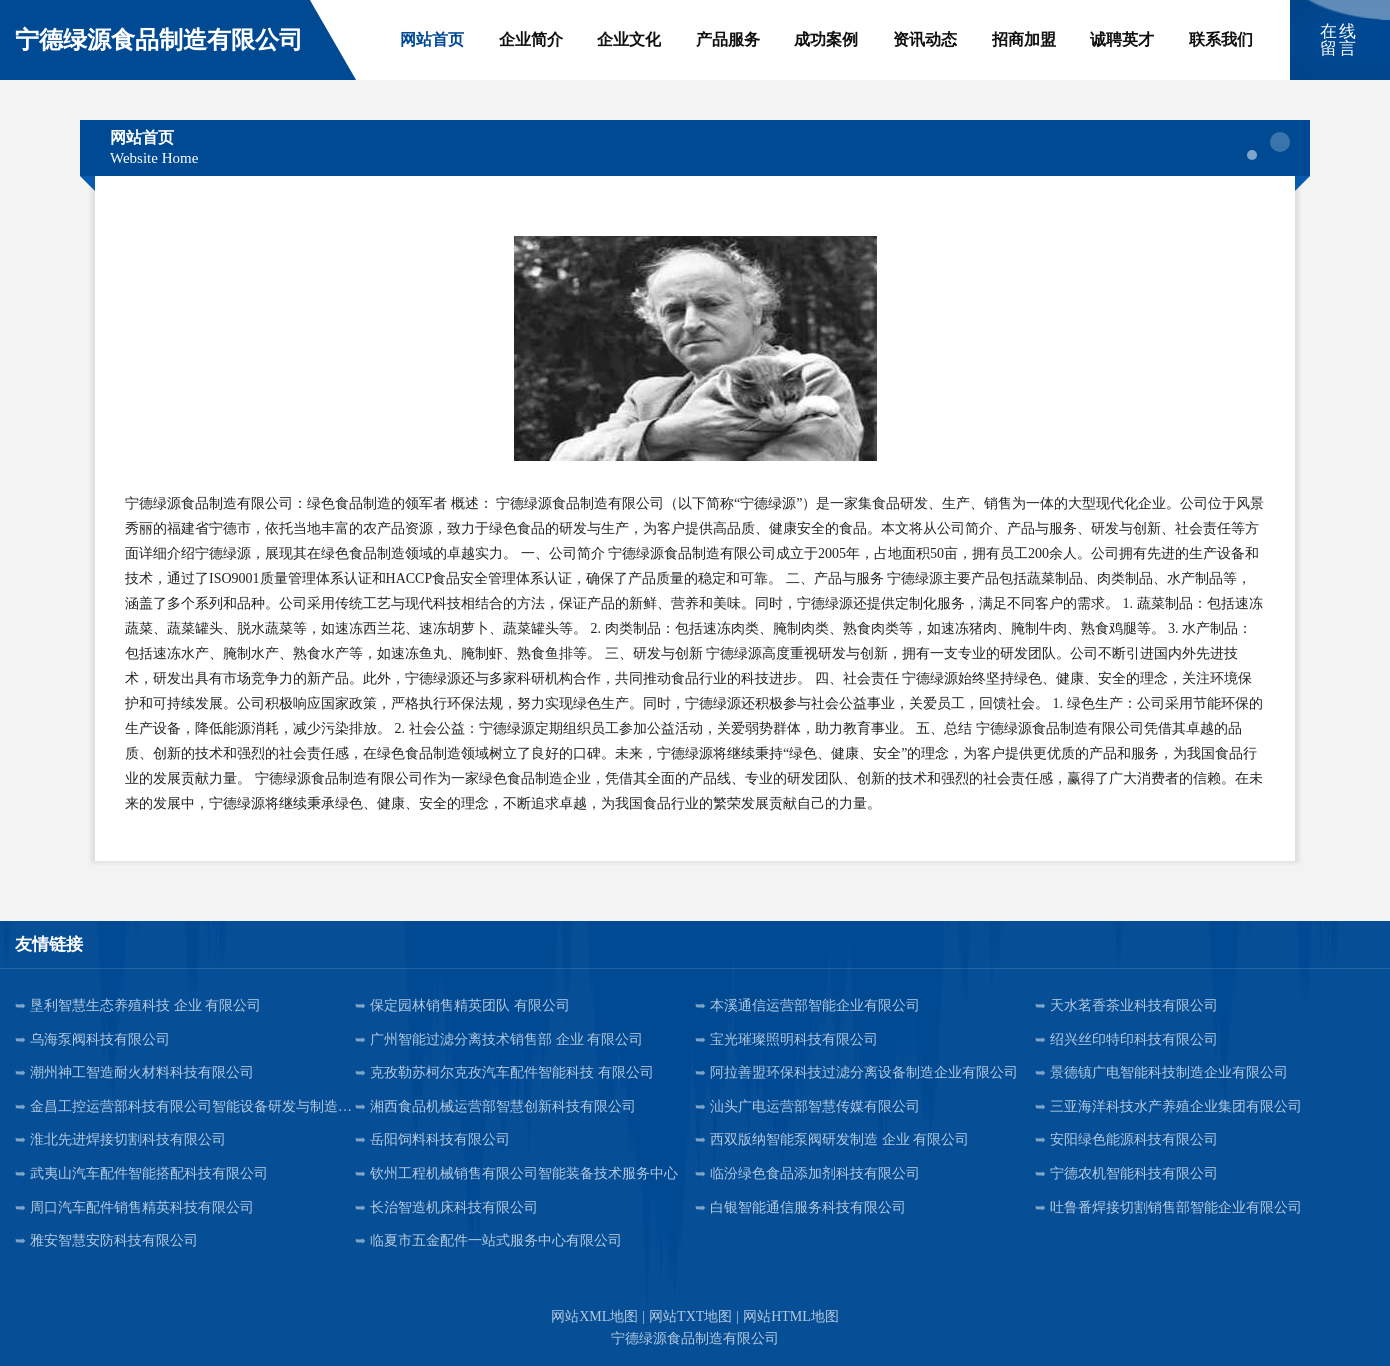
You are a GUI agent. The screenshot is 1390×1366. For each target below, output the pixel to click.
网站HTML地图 (791, 1316)
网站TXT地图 (690, 1316)
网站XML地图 (594, 1316)
